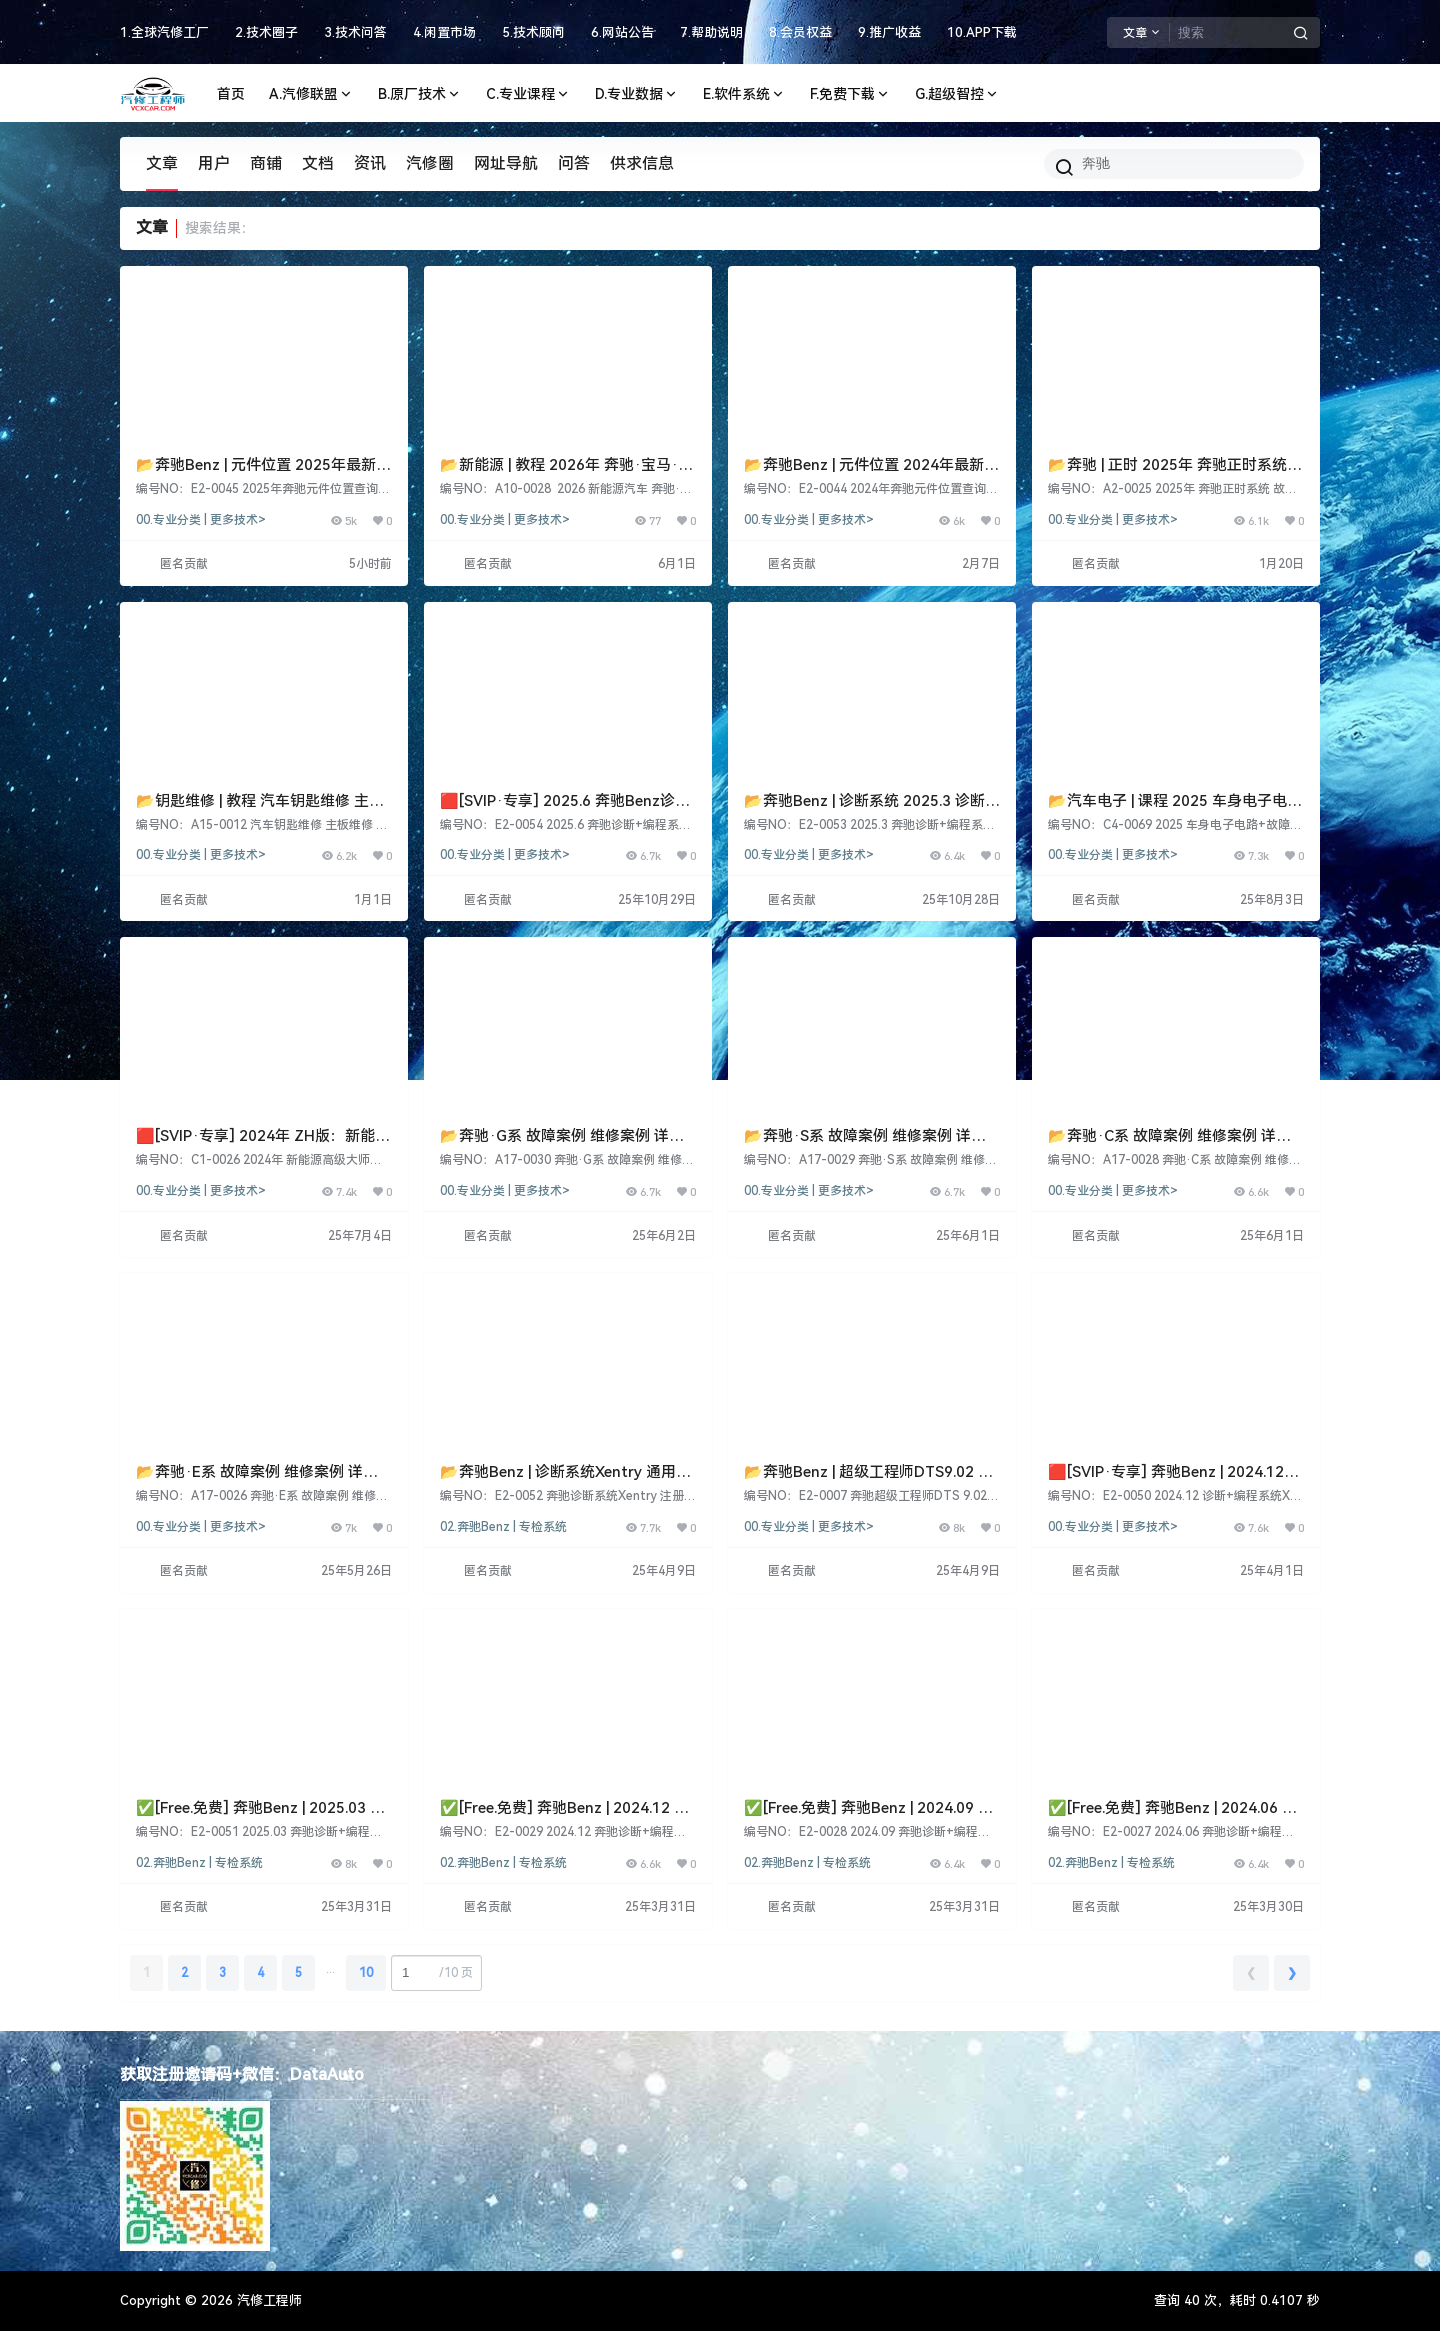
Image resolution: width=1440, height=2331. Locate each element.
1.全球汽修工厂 (164, 32)
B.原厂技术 (420, 94)
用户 (214, 163)
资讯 (370, 163)
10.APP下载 (982, 32)
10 (366, 1973)
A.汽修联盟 (311, 94)
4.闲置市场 (444, 32)
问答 (574, 163)
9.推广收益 (889, 32)
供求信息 (642, 163)
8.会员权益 (800, 32)
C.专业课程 (528, 94)
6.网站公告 (622, 32)
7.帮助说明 (711, 32)
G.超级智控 (957, 94)
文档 (318, 163)
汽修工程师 (267, 2300)
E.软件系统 (744, 94)
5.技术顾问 (533, 32)
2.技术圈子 (266, 32)
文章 (162, 163)
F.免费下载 (850, 94)
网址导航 (506, 163)
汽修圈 (430, 163)
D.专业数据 (637, 94)
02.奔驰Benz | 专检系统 (503, 1527)
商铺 (266, 163)
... (330, 1969)
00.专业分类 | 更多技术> (201, 520)
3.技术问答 (355, 32)
